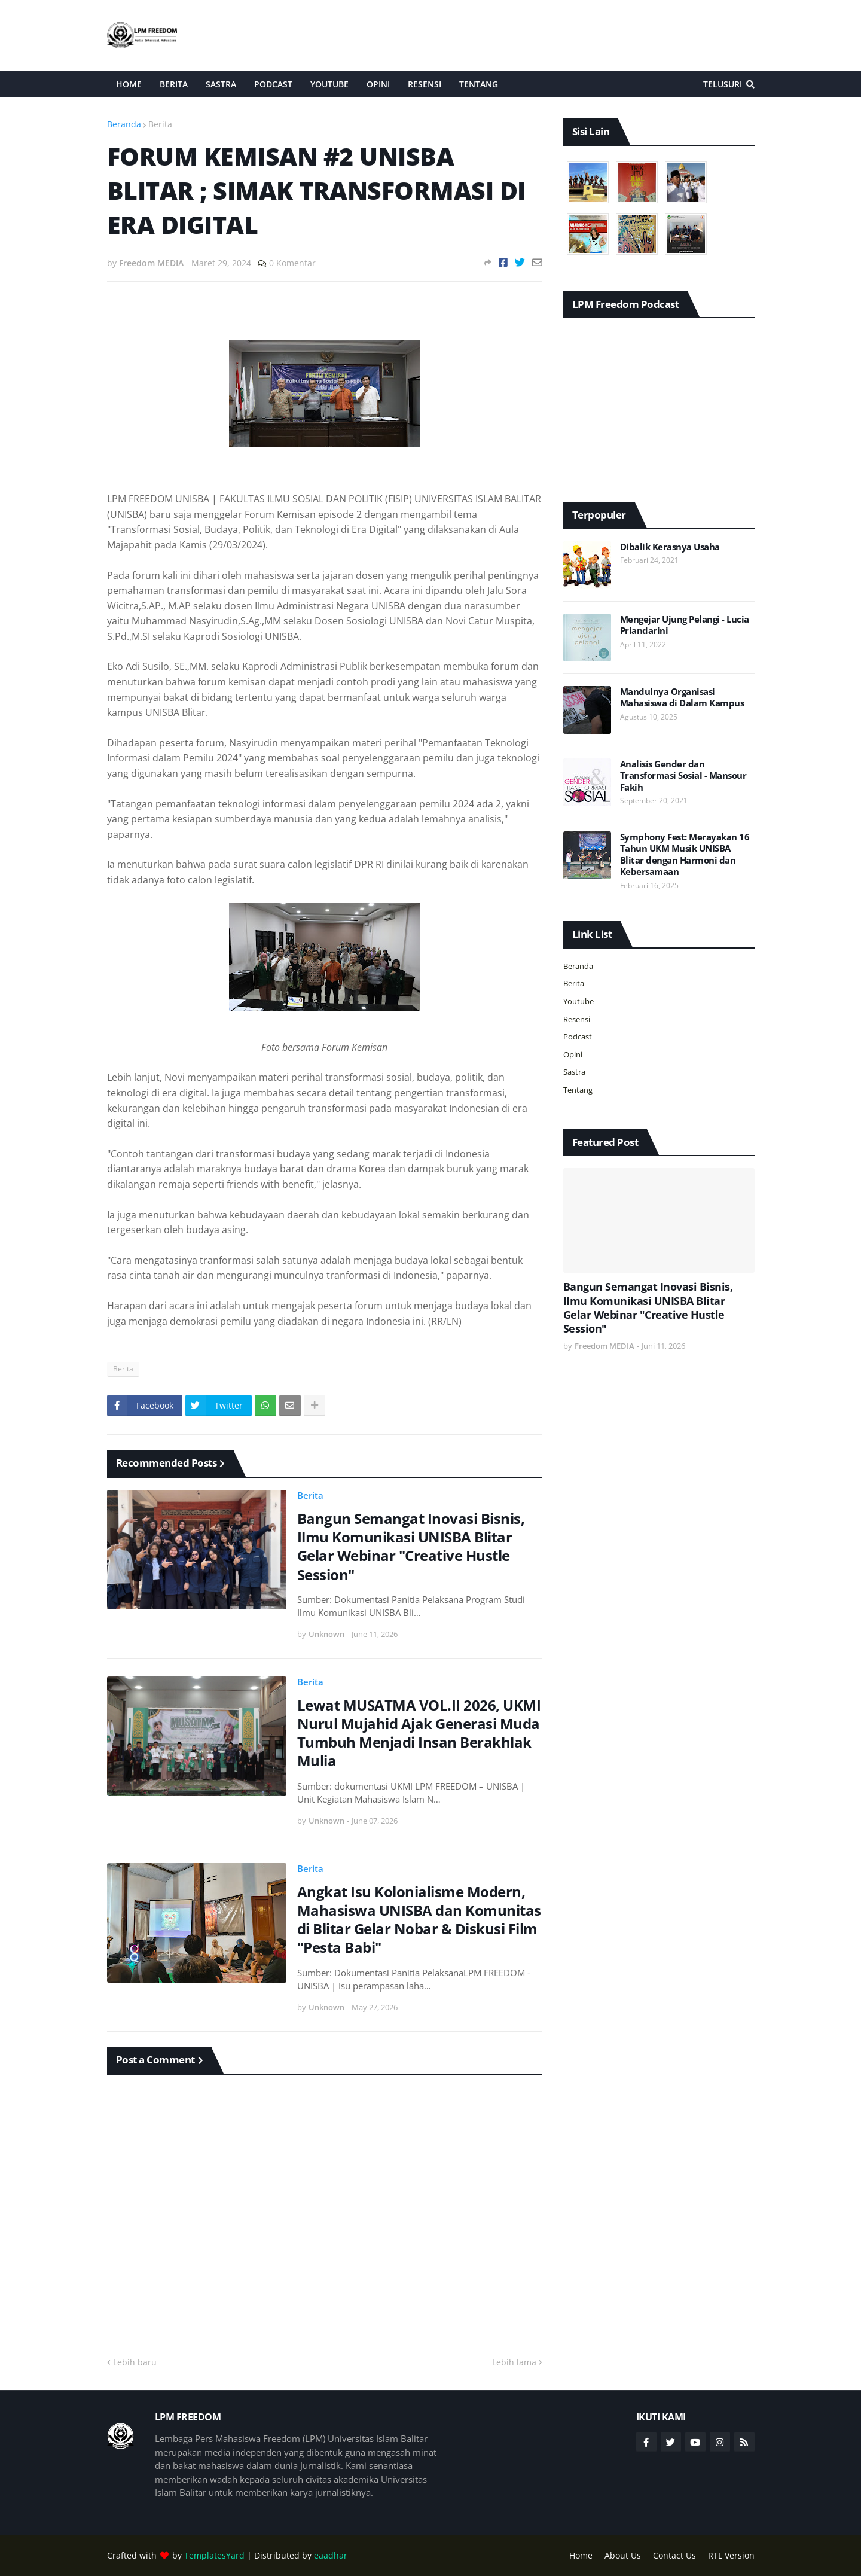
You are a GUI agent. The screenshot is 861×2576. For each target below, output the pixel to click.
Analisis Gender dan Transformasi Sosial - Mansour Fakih (683, 775)
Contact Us (674, 2555)
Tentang (578, 1089)
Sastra (574, 1071)
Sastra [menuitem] (221, 84)
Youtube (578, 1001)
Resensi (576, 1019)
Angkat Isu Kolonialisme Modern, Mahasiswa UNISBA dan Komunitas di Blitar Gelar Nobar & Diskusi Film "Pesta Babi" (419, 1919)
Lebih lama (514, 2362)
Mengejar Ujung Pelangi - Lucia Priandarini (684, 625)
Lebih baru (135, 2362)
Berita (160, 124)
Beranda (124, 124)
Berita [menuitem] (174, 84)
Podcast (577, 1036)
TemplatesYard (214, 2555)
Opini (572, 1054)
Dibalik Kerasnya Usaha (670, 547)
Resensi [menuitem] (424, 84)
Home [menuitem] (129, 84)
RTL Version (731, 2555)
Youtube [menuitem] (329, 84)
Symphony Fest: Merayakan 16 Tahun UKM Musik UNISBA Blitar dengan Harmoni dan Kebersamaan (685, 854)
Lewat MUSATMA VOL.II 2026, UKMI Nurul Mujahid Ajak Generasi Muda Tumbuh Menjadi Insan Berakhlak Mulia (419, 1733)
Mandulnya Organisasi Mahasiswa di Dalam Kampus (682, 697)
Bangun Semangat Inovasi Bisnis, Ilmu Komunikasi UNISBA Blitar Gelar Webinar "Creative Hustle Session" (411, 1546)
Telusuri (722, 84)
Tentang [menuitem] (478, 84)
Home (581, 2555)
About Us (622, 2555)
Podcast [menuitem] (273, 84)
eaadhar (330, 2555)
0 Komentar (292, 263)
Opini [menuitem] (378, 84)
